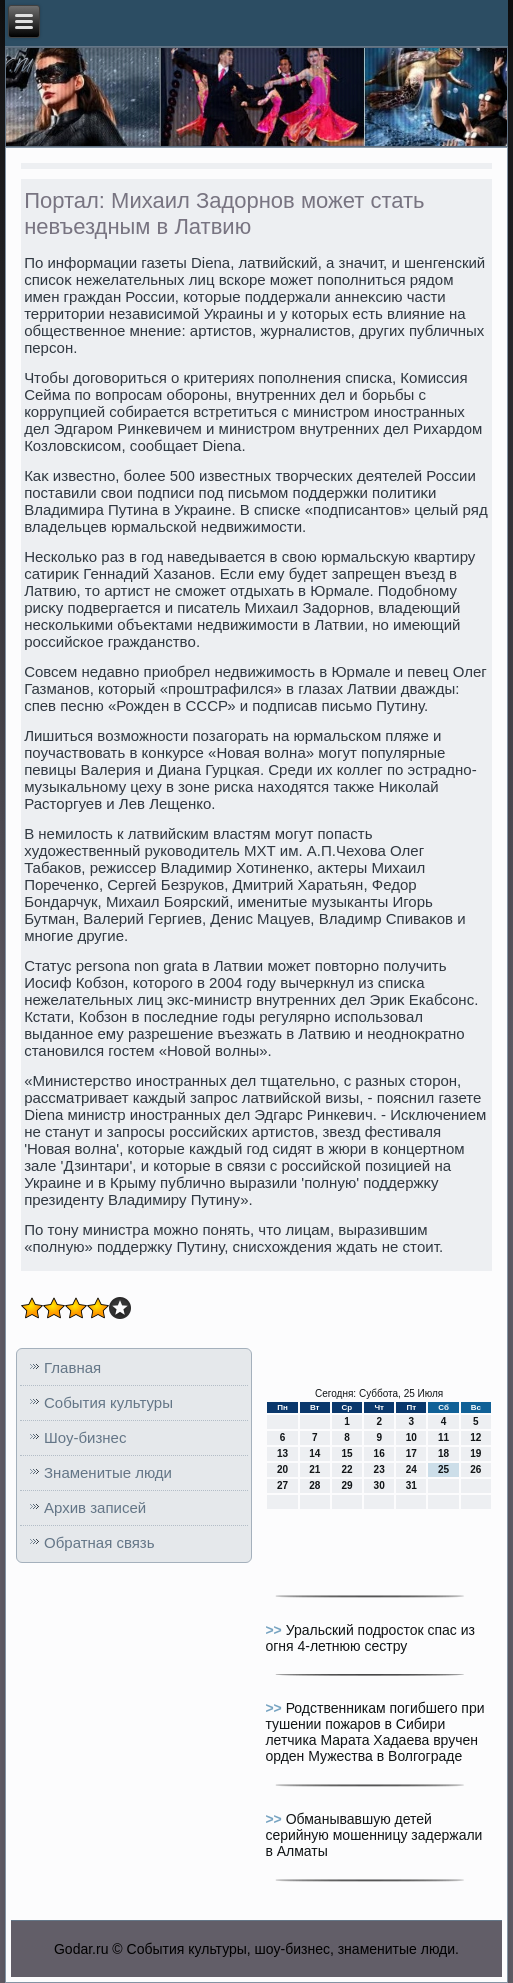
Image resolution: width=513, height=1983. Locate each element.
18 (443, 1453)
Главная (72, 1367)
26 (475, 1469)
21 (314, 1469)
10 (411, 1437)
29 (346, 1485)
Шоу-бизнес (85, 1437)
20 (282, 1469)
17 (411, 1453)
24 (411, 1469)
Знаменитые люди (108, 1472)
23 (379, 1469)
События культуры (108, 1402)
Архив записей (95, 1507)
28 (314, 1485)
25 (443, 1469)
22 (346, 1469)
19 (475, 1453)
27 (282, 1485)
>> (275, 1630)
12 (475, 1437)
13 (282, 1453)
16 (379, 1453)
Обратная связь (99, 1542)
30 (379, 1485)
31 (411, 1485)
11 (443, 1437)
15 (346, 1453)
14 (314, 1453)
